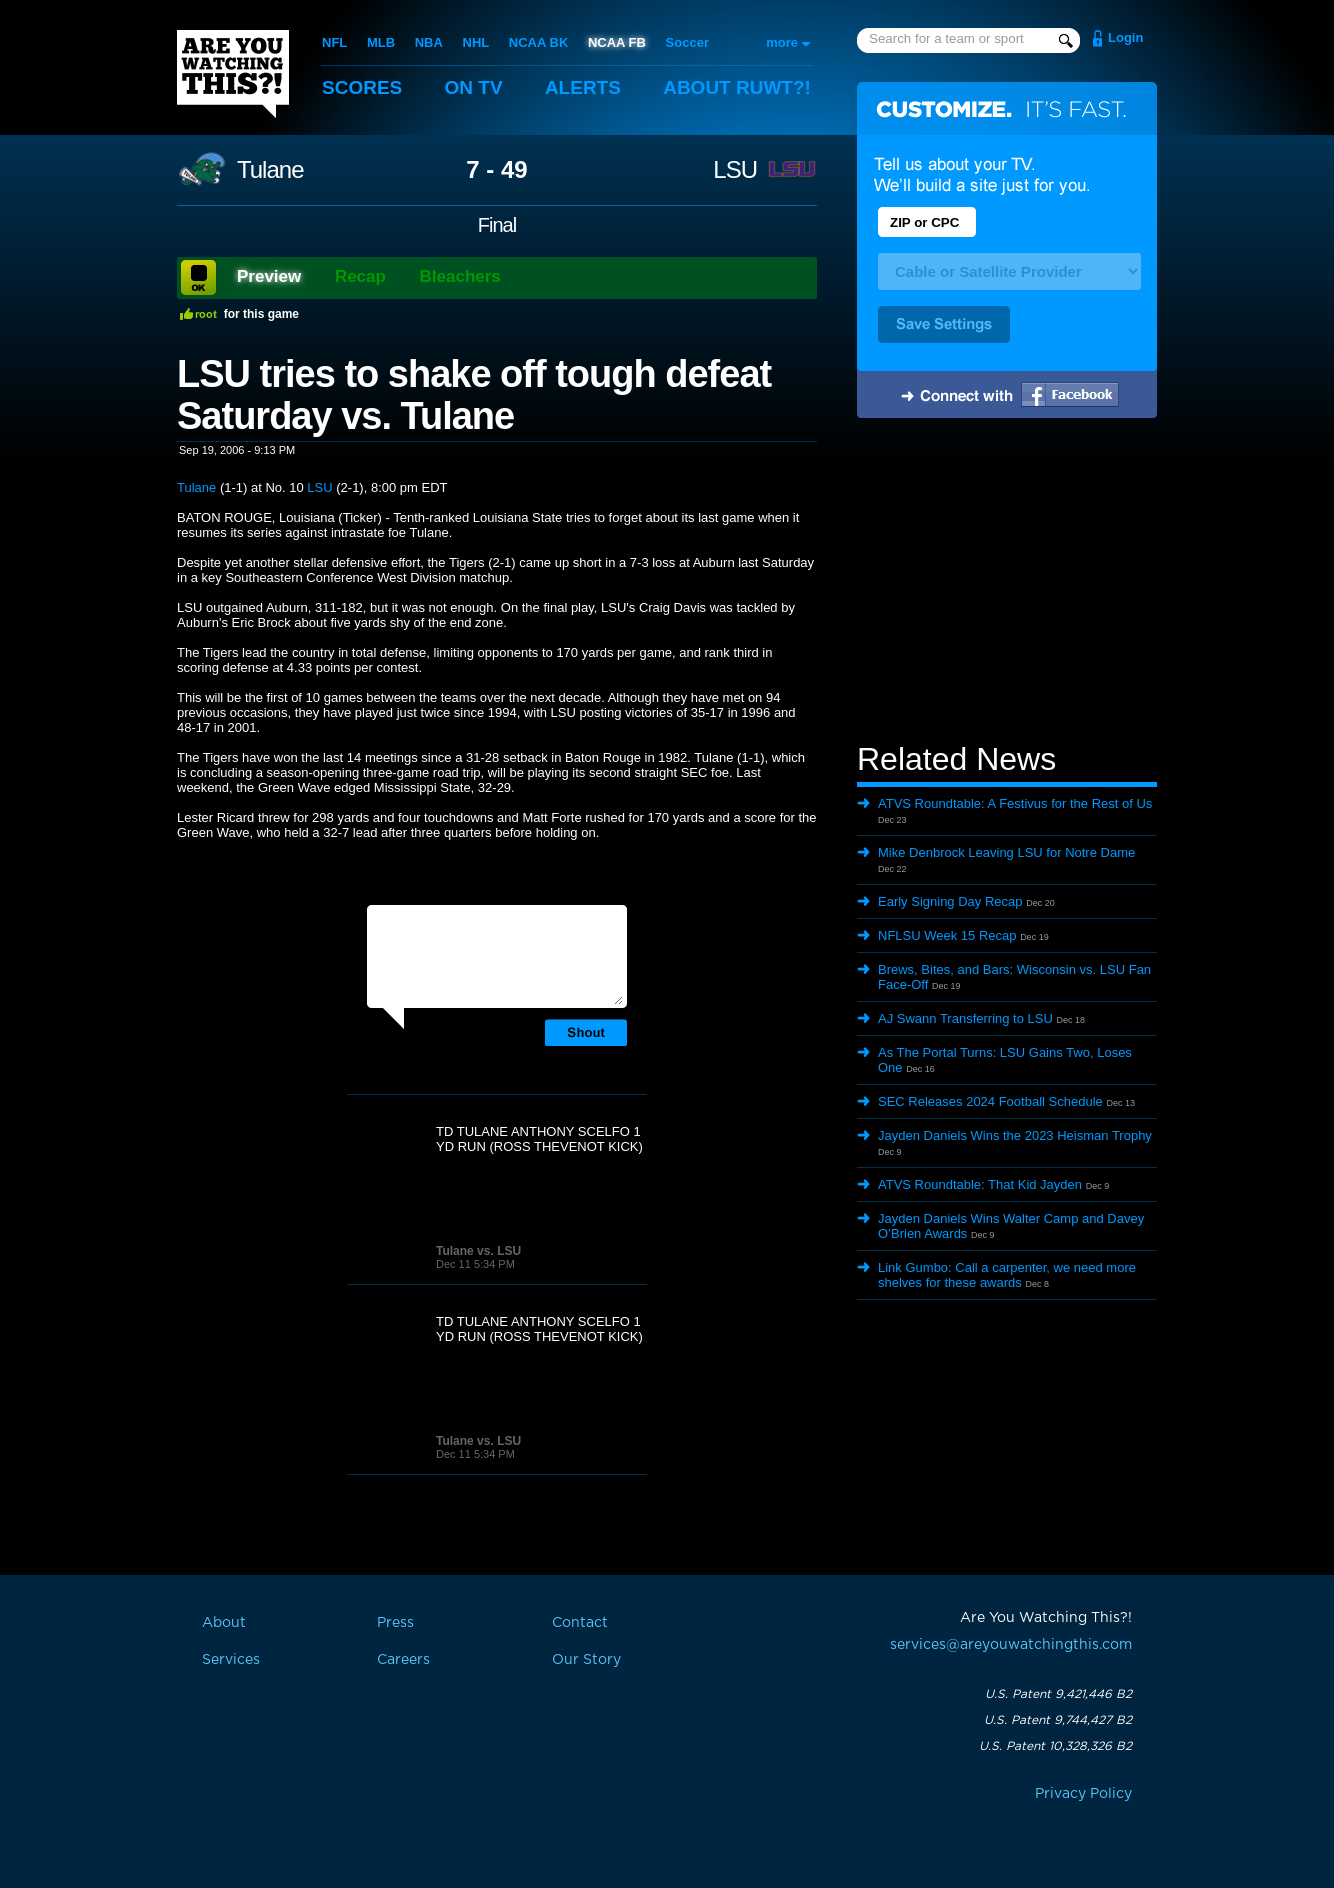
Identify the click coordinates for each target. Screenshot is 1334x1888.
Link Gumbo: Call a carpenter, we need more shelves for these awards (1007, 1275)
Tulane (270, 170)
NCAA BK (538, 42)
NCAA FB (617, 42)
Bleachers (460, 276)
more (782, 42)
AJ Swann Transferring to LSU (965, 1018)
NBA (429, 42)
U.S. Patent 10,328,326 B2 (1055, 1746)
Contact (580, 1623)
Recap (360, 276)
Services (231, 1660)
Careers (403, 1660)
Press (395, 1623)
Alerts (583, 87)
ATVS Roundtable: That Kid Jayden (980, 1184)
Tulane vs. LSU (478, 1251)
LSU (735, 170)
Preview (269, 276)
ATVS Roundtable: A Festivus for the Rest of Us (1015, 803)
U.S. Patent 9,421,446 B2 (1058, 1694)
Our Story (586, 1660)
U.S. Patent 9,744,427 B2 (1058, 1720)
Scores (362, 87)
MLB (381, 42)
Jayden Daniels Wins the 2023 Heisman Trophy (1015, 1135)
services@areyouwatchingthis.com (1011, 1645)
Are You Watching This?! (233, 74)
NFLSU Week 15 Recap (947, 935)
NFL (334, 42)
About (737, 87)
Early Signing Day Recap (950, 901)
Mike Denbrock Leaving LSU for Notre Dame (1006, 852)
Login (1125, 37)
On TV (474, 87)
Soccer (687, 42)
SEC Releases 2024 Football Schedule (990, 1101)
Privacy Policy (1083, 1794)
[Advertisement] (1007, 583)
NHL (476, 42)
